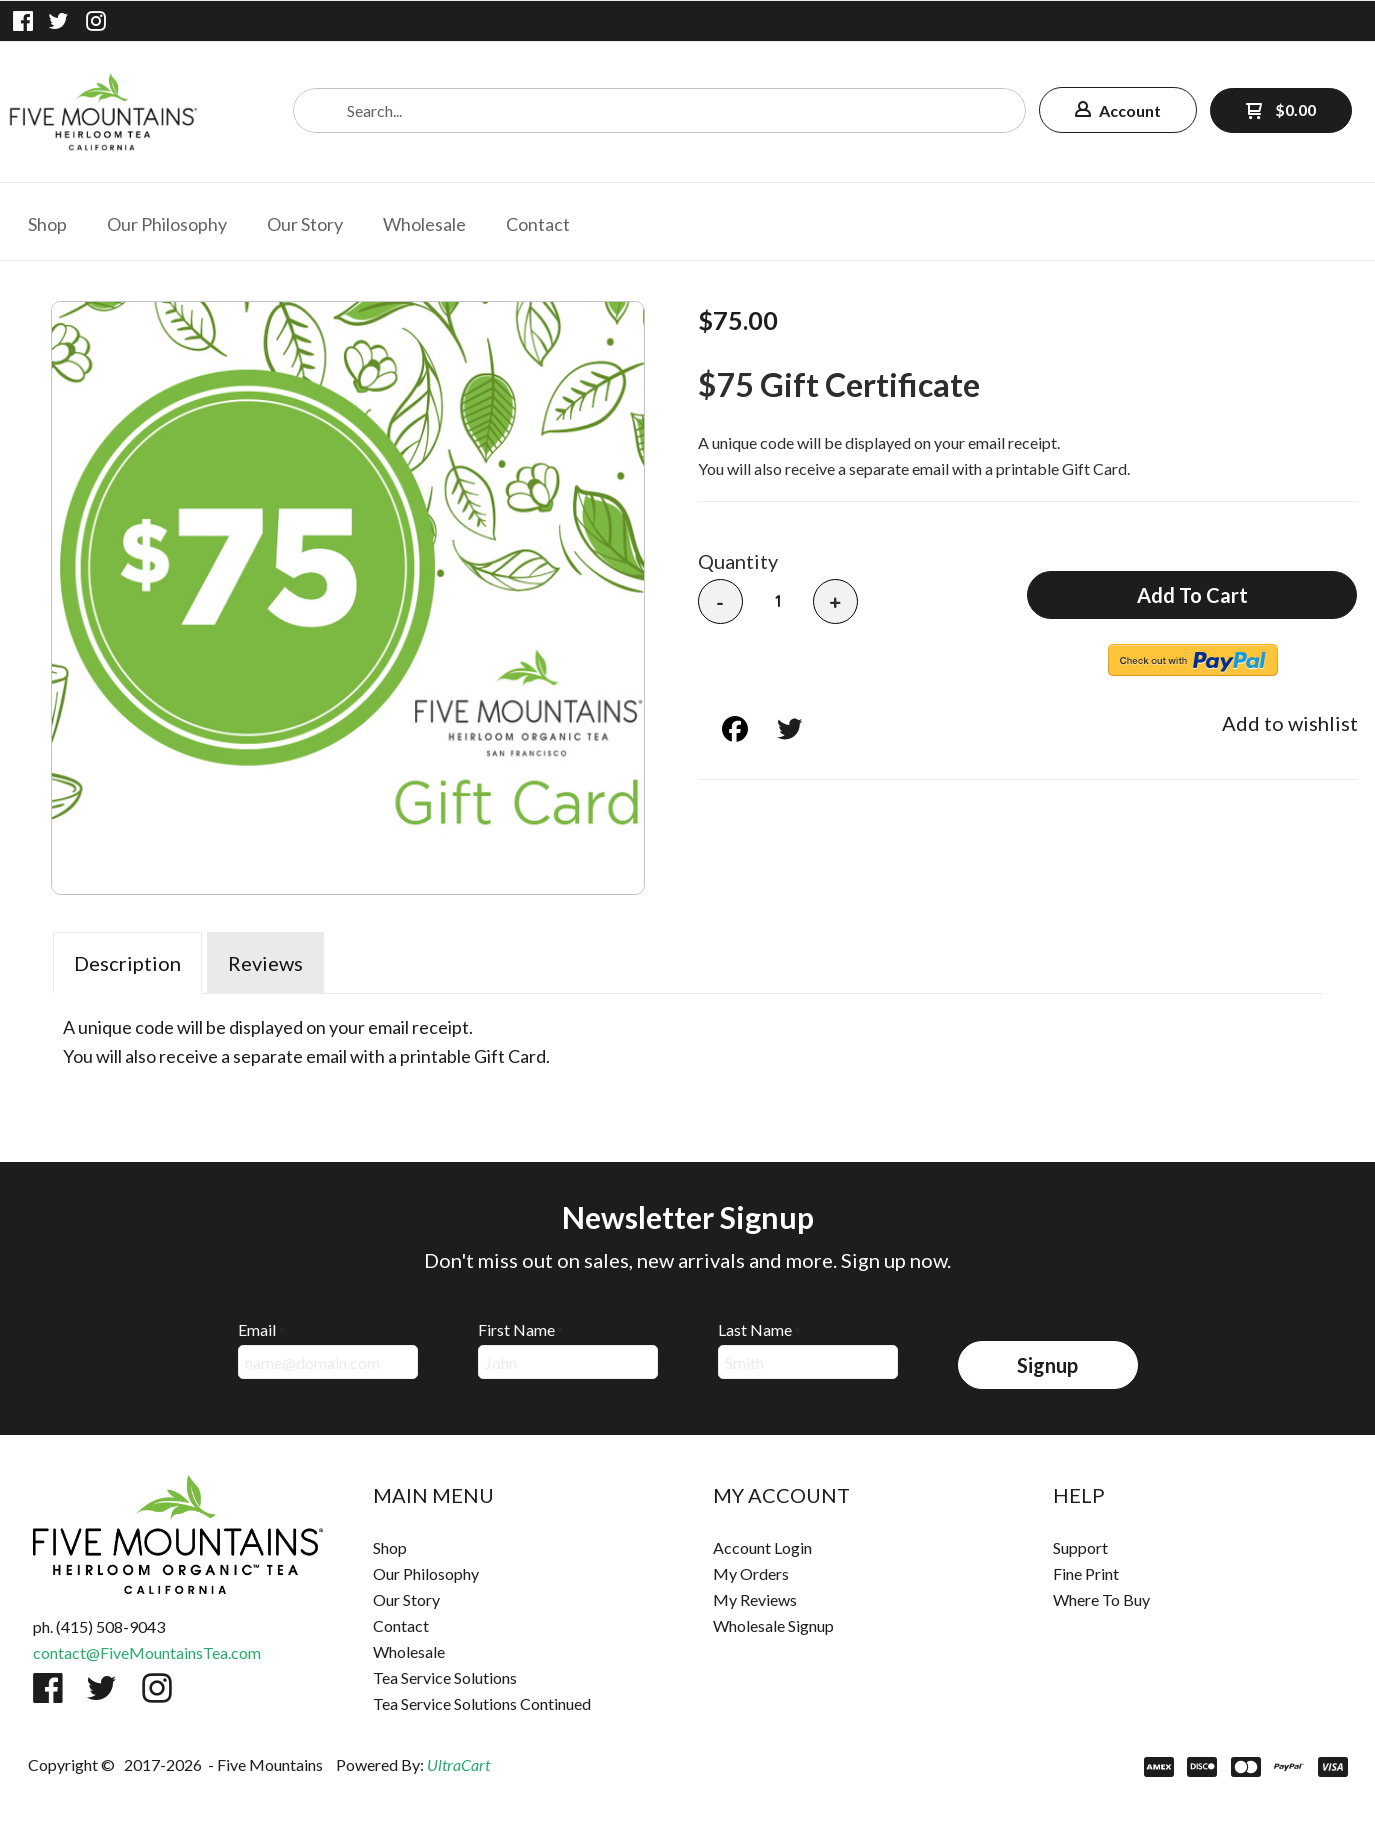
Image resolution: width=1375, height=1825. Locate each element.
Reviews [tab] (265, 963)
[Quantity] (778, 601)
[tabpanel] (688, 1037)
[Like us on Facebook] (23, 21)
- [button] (720, 602)
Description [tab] (127, 963)
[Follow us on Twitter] (59, 21)
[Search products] (659, 110)
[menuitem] (47, 221)
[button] (1118, 110)
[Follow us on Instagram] (96, 21)
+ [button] (835, 602)
